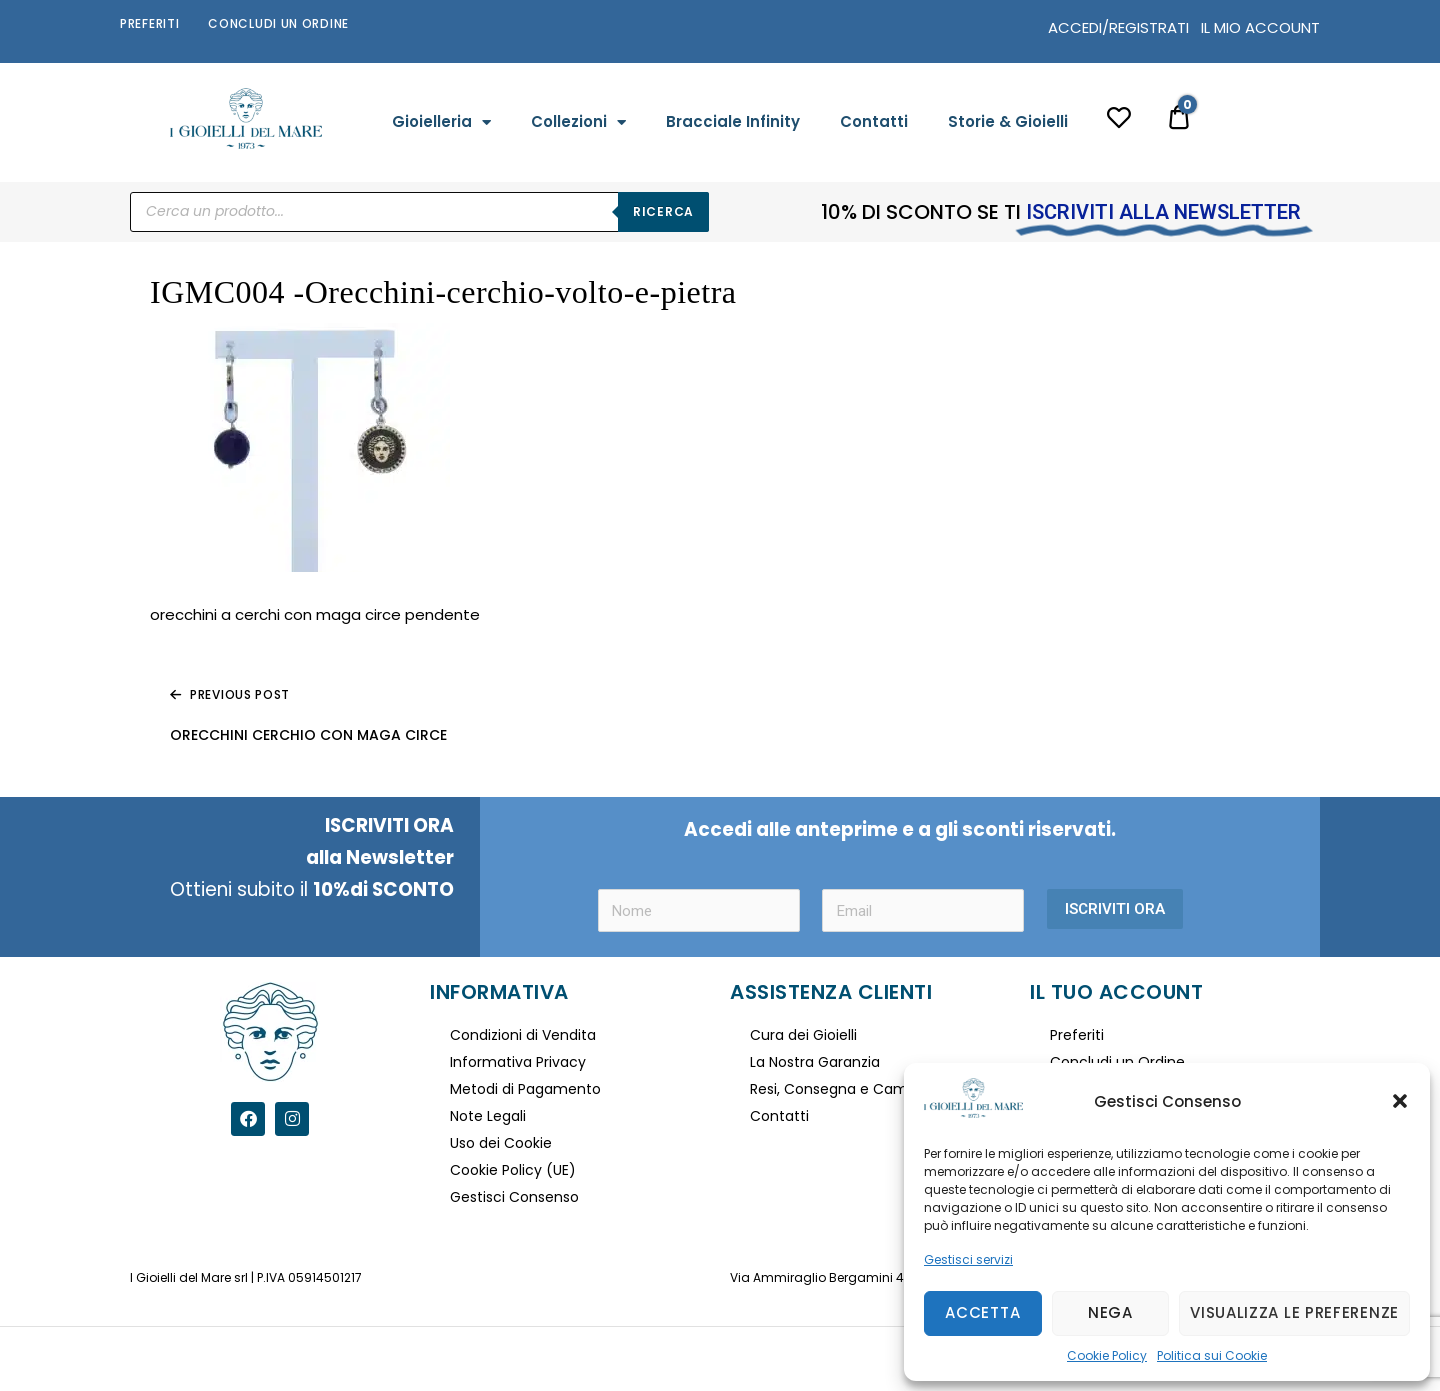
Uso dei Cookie (501, 1143)
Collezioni (578, 122)
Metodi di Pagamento (525, 1089)
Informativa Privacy (518, 1062)
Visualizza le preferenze (1294, 1312)
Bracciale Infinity (733, 121)
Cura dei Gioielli (803, 1035)
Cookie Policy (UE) (513, 1170)
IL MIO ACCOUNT (1260, 27)
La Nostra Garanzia (815, 1062)
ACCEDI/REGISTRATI (1118, 27)
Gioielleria (441, 122)
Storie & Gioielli (1008, 121)
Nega (1110, 1312)
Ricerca (663, 211)
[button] (1400, 1101)
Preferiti (149, 23)
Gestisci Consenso (514, 1197)
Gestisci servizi (968, 1259)
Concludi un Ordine (278, 23)
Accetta (982, 1312)
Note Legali (488, 1116)
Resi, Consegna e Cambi (835, 1089)
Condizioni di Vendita (523, 1035)
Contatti (874, 121)
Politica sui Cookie (1212, 1355)
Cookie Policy (1107, 1355)
